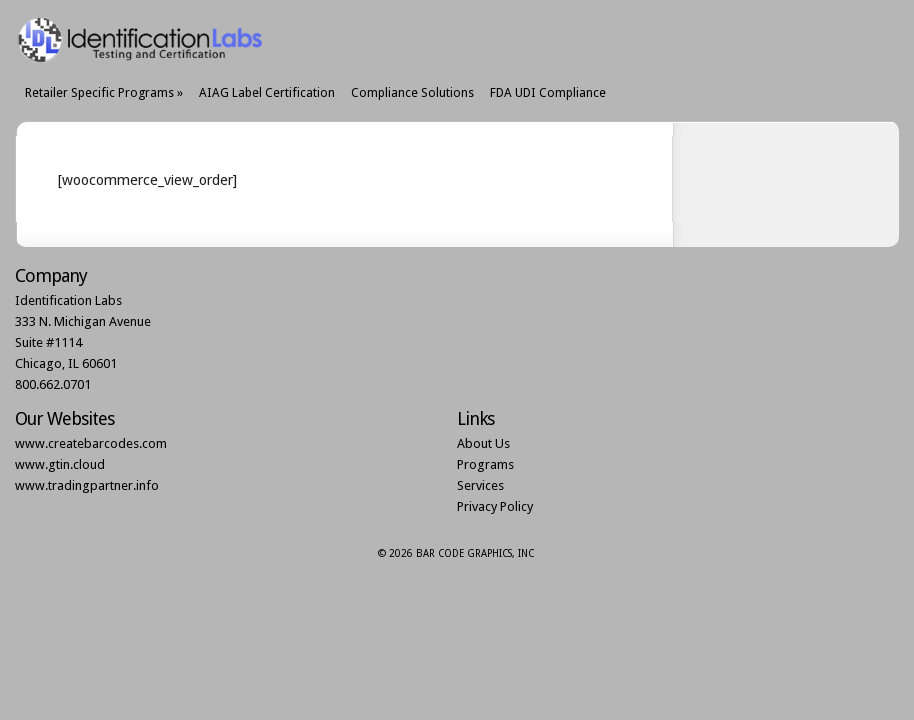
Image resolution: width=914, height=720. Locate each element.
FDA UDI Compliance (548, 92)
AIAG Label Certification (267, 92)
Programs (485, 464)
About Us (483, 443)
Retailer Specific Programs (104, 92)
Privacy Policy (495, 506)
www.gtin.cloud (60, 464)
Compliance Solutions (412, 92)
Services (480, 485)
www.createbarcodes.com (91, 443)
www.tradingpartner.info (87, 485)
